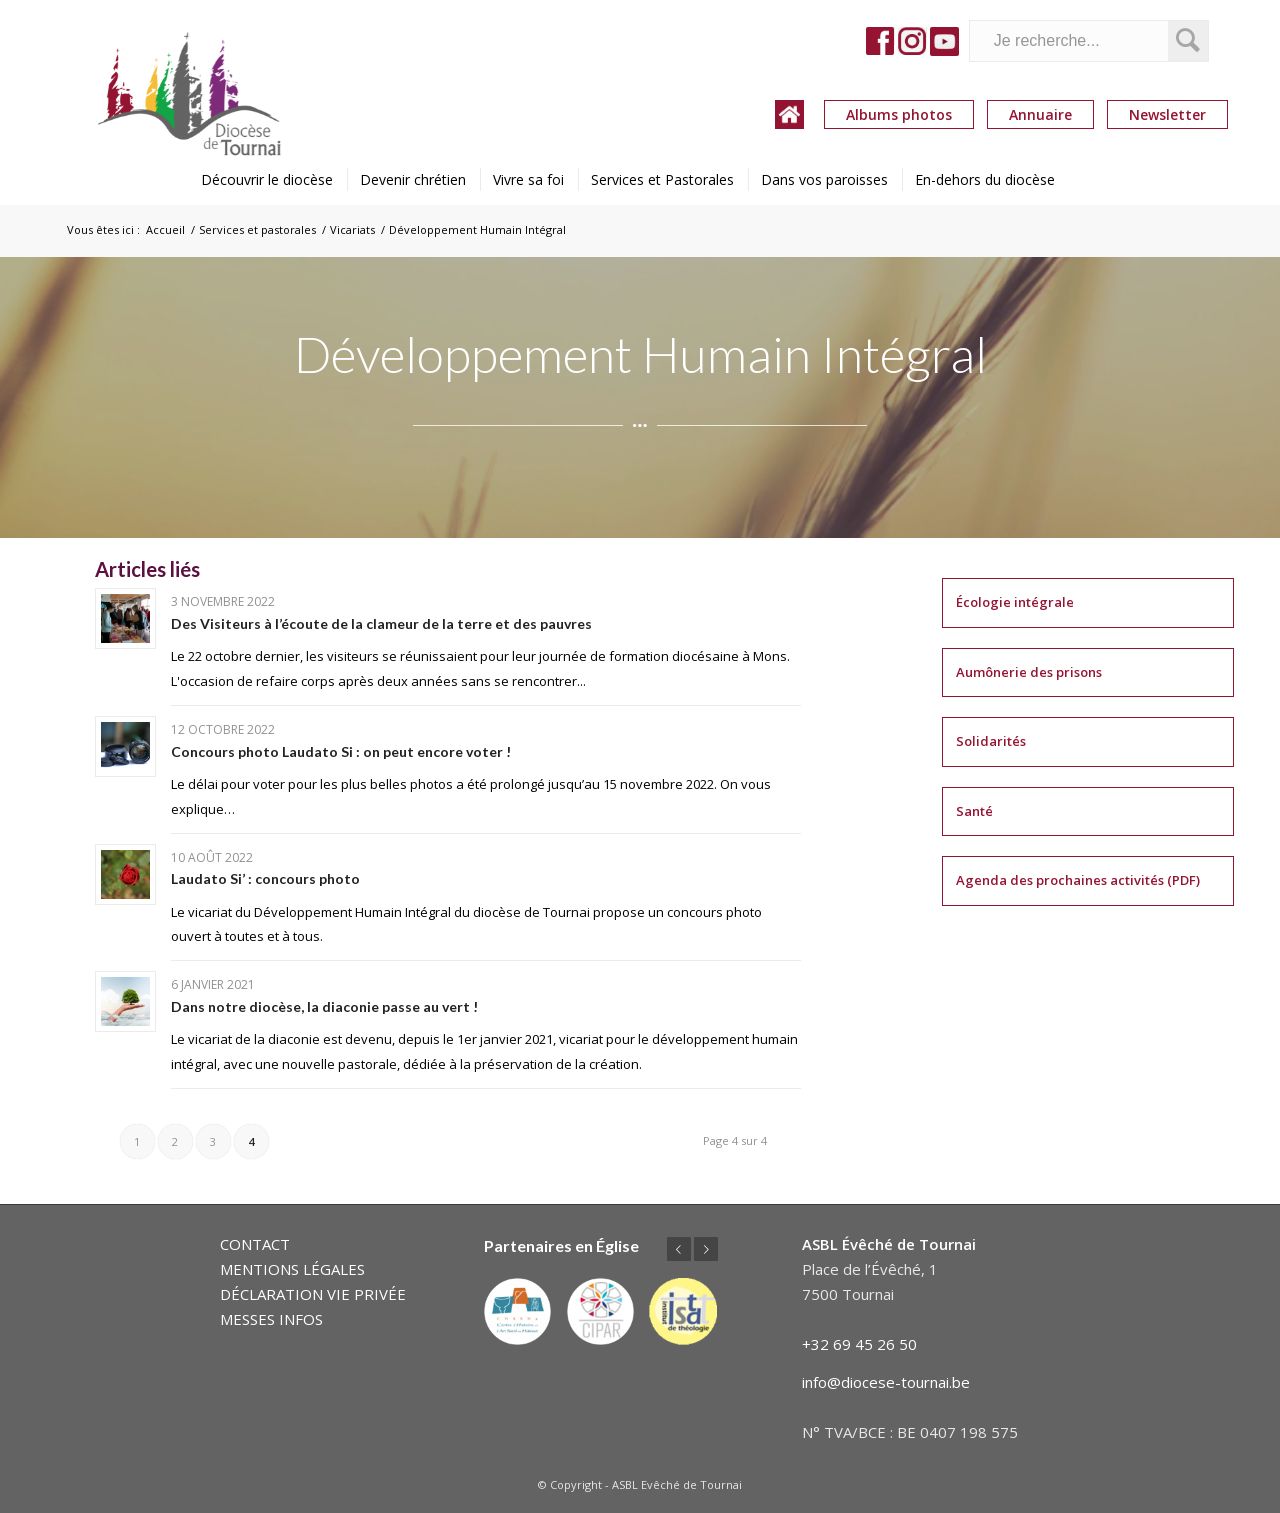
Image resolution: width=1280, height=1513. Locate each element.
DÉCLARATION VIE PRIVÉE (313, 1294)
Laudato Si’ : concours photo (265, 878)
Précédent (679, 1249)
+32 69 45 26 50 (859, 1344)
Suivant (706, 1249)
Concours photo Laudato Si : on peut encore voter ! (341, 751)
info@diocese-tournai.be (886, 1382)
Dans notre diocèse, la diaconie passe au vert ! (324, 1006)
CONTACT (255, 1244)
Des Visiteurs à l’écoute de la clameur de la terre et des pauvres (381, 623)
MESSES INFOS (271, 1319)
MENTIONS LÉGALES (292, 1269)
